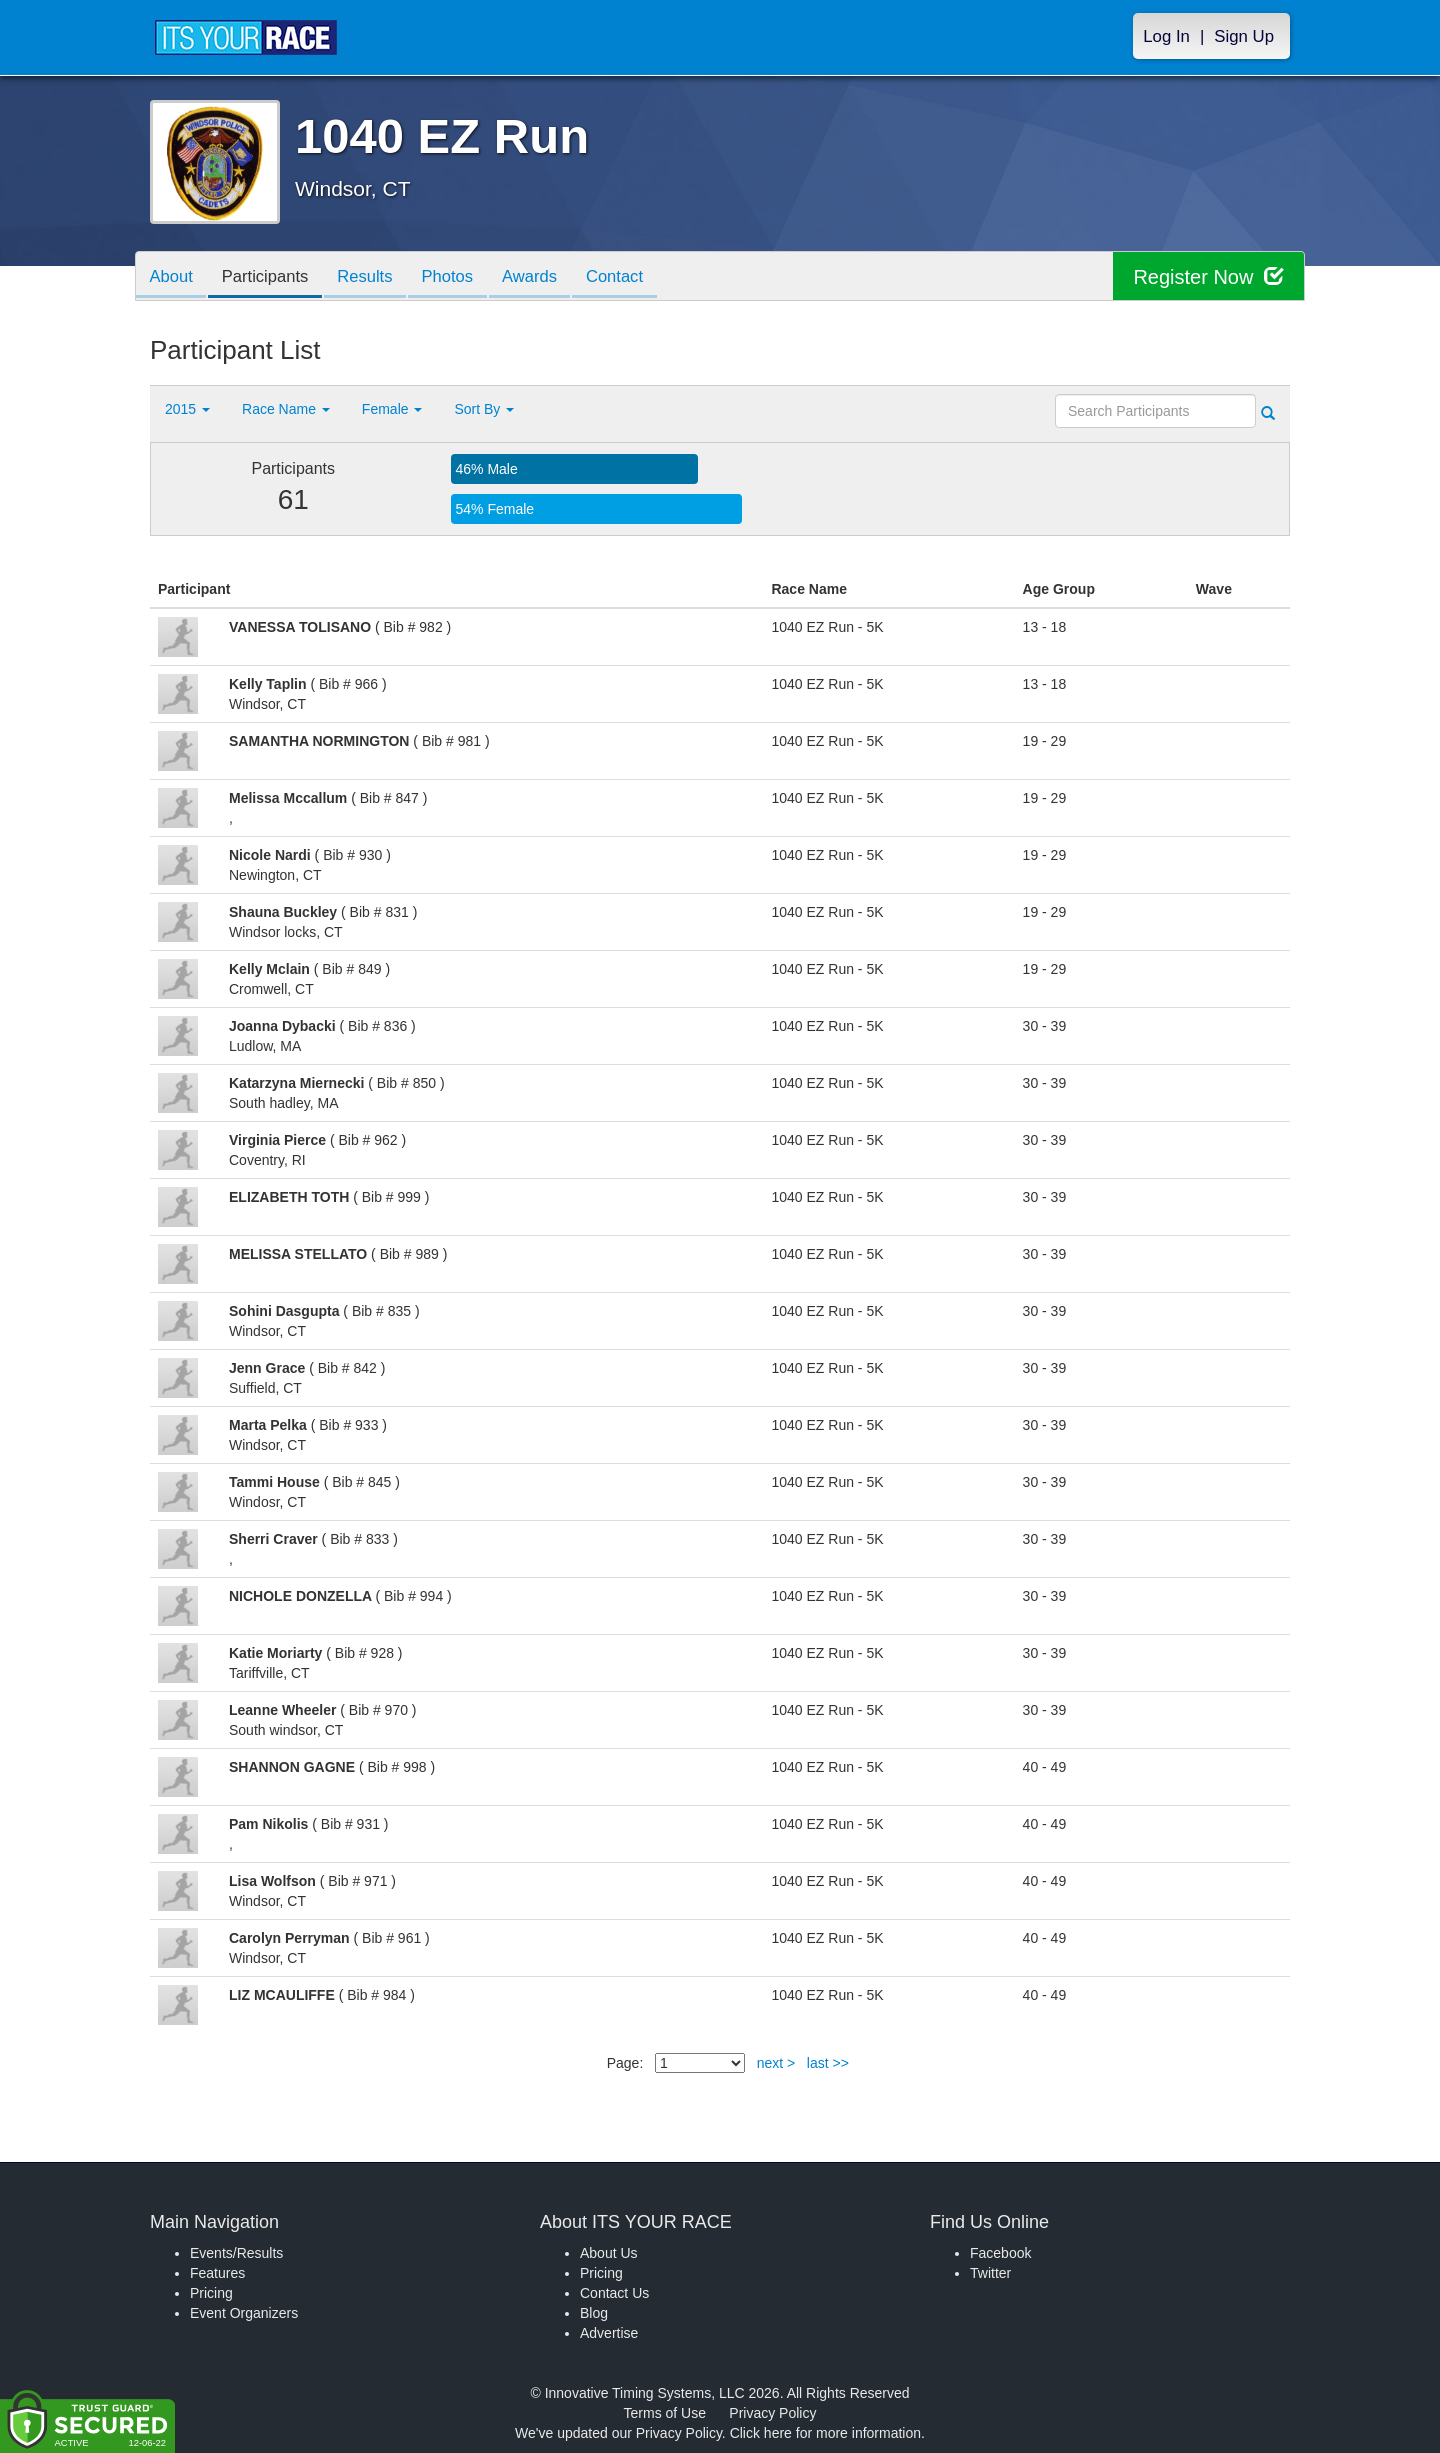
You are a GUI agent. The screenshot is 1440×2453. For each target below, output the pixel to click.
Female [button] (392, 409)
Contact (635, 277)
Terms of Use (665, 2413)
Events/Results (236, 2253)
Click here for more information (825, 2433)
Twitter (990, 2273)
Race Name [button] (286, 409)
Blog (594, 2313)
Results (375, 277)
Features (217, 2273)
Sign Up (1244, 36)
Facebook (1000, 2253)
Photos (461, 277)
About (173, 277)
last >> (828, 2063)
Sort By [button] (484, 409)
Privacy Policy (772, 2413)
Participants (271, 277)
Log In (1166, 36)
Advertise (609, 2333)
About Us (609, 2253)
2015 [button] (187, 409)
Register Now (1208, 276)
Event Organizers (244, 2313)
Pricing (211, 2293)
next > (776, 2063)
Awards (547, 277)
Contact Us (614, 2293)
